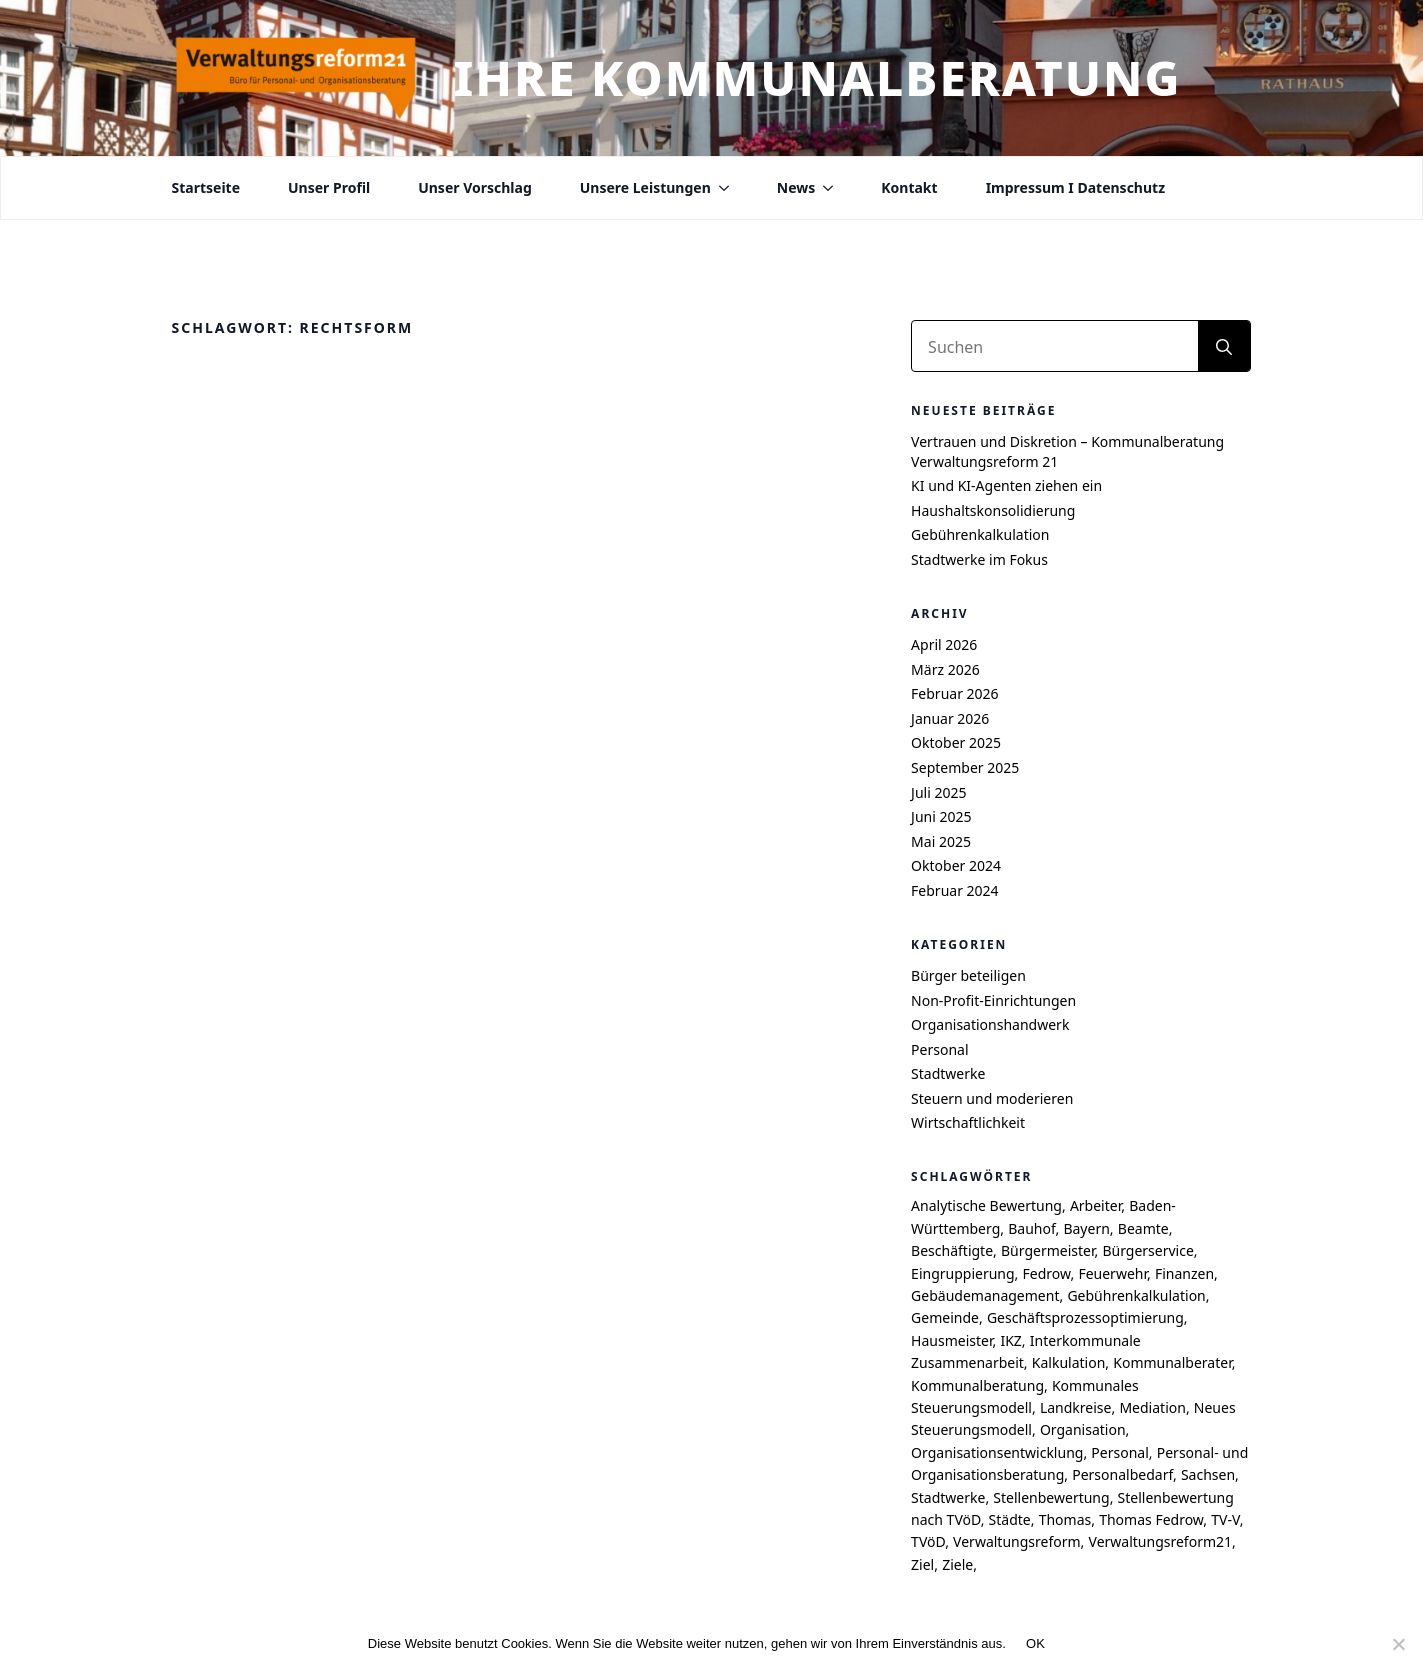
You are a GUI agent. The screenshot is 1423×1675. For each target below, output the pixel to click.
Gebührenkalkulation (980, 534)
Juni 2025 (941, 816)
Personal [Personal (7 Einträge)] (1119, 1452)
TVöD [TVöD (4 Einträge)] (928, 1541)
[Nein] (1398, 1644)
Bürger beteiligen (968, 975)
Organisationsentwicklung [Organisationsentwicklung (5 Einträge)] (997, 1452)
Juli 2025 (938, 792)
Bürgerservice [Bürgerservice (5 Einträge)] (1147, 1250)
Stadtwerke (948, 1073)
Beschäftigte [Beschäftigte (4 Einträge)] (952, 1250)
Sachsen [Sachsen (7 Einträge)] (1208, 1474)
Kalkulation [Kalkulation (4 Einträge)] (1069, 1362)
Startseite (206, 188)
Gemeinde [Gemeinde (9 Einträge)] (945, 1317)
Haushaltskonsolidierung (993, 510)
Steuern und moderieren (992, 1098)
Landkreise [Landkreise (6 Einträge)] (1076, 1407)
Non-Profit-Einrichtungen (993, 1000)
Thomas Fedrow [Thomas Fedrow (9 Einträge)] (1151, 1519)
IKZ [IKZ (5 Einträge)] (1010, 1340)
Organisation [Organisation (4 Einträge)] (1083, 1429)
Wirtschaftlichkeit (968, 1122)
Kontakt (909, 188)
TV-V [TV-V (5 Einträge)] (1225, 1519)
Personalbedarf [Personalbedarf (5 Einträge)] (1122, 1474)
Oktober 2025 (956, 742)
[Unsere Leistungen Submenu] (720, 188)
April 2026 (944, 644)
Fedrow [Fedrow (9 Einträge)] (1047, 1273)
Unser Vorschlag (475, 188)
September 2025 (965, 767)
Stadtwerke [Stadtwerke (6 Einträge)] (948, 1497)
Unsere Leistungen (645, 188)
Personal (939, 1049)
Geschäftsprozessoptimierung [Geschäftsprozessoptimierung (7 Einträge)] (1085, 1317)
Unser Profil (329, 188)
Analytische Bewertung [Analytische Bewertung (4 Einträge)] (986, 1205)
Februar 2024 (955, 890)
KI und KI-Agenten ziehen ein (1006, 485)
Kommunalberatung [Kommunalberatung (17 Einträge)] (977, 1385)
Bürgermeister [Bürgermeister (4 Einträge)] (1047, 1250)
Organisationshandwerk (990, 1024)
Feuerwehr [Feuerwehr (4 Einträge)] (1112, 1273)
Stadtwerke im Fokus (979, 559)
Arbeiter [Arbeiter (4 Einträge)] (1095, 1205)
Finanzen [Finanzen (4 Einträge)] (1184, 1273)
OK (1035, 1643)
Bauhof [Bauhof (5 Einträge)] (1031, 1228)
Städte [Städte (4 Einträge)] (1010, 1519)
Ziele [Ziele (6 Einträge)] (957, 1564)
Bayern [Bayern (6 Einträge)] (1086, 1228)
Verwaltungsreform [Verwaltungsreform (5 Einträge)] (1017, 1541)
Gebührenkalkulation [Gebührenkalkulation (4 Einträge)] (1136, 1295)
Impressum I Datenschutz (1075, 188)
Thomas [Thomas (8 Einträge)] (1065, 1519)
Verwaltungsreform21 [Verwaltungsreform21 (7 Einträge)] (1161, 1541)
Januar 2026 (950, 718)
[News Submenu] (824, 188)
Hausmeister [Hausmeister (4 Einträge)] (951, 1340)
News (796, 188)
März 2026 (945, 669)
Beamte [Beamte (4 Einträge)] (1143, 1228)
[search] (1224, 347)
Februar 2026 (955, 693)
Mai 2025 (941, 841)
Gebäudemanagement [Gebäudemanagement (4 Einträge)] (985, 1295)
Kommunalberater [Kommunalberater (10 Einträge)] (1172, 1362)
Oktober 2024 (956, 865)
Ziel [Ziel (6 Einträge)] (922, 1564)
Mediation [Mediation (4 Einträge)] (1152, 1407)
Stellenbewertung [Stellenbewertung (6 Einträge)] (1051, 1497)
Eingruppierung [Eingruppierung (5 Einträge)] (963, 1273)
